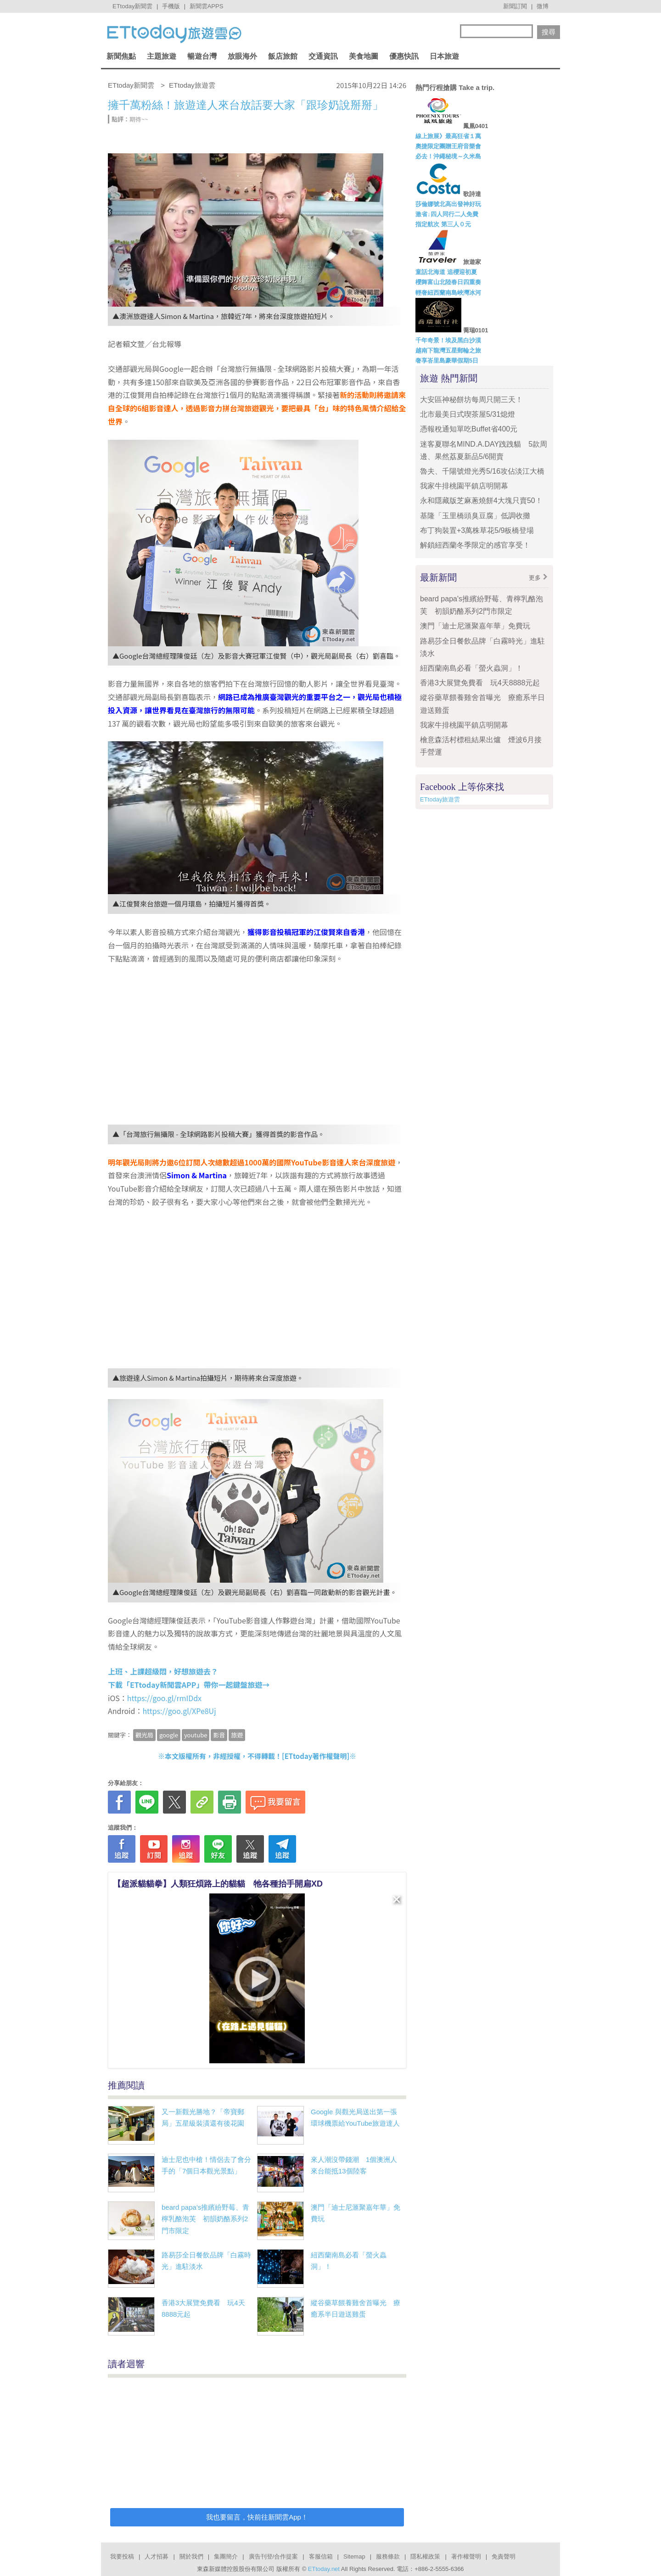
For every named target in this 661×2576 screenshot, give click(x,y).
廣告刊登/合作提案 (273, 2556)
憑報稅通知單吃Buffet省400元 (468, 429)
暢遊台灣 (202, 56)
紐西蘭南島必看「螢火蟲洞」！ (471, 668)
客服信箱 (321, 2556)
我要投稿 (122, 2556)
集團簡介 (226, 2556)
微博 (543, 6)
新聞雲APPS (207, 6)
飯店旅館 (282, 56)
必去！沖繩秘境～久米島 (448, 156)
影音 (219, 1734)
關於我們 (191, 2556)
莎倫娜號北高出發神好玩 (448, 204)
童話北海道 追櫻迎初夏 (446, 272)
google (168, 1734)
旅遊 (237, 1734)
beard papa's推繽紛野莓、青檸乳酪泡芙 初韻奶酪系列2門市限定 (205, 2218)
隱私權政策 (425, 2556)
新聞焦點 (121, 56)
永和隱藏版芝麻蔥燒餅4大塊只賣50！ (481, 500)
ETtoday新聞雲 (132, 6)
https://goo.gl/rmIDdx (164, 1697)
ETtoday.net (324, 2568)
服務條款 (388, 2556)
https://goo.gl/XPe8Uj (179, 1710)
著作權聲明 (466, 2556)
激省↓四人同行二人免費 (446, 214)
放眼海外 (242, 56)
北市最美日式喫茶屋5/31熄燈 (467, 414)
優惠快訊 (404, 56)
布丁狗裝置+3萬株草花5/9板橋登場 (477, 530)
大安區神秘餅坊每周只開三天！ (471, 399)
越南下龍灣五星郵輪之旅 (448, 350)
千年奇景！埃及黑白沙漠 (448, 340)
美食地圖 (363, 56)
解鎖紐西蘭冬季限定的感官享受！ (475, 545)
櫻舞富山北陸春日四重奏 (448, 282)
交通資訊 (323, 56)
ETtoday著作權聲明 (316, 1756)
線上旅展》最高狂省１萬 (448, 136)
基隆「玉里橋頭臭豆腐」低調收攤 (475, 516)
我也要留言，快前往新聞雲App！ (257, 2517)
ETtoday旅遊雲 (440, 799)
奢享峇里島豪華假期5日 (446, 360)
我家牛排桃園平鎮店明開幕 (464, 486)
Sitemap (354, 2556)
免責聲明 (503, 2556)
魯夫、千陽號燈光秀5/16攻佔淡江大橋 (482, 471)
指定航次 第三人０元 (443, 224)
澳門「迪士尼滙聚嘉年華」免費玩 (475, 626)
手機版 (171, 6)
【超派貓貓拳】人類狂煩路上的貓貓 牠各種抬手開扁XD (218, 1883)
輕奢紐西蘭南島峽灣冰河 (448, 292)
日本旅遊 (444, 56)
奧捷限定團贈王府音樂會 (448, 146)
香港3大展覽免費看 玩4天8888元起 (480, 683)
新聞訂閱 (515, 6)
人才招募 (156, 2556)
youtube (195, 1734)
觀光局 (144, 1734)
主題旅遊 (161, 56)
